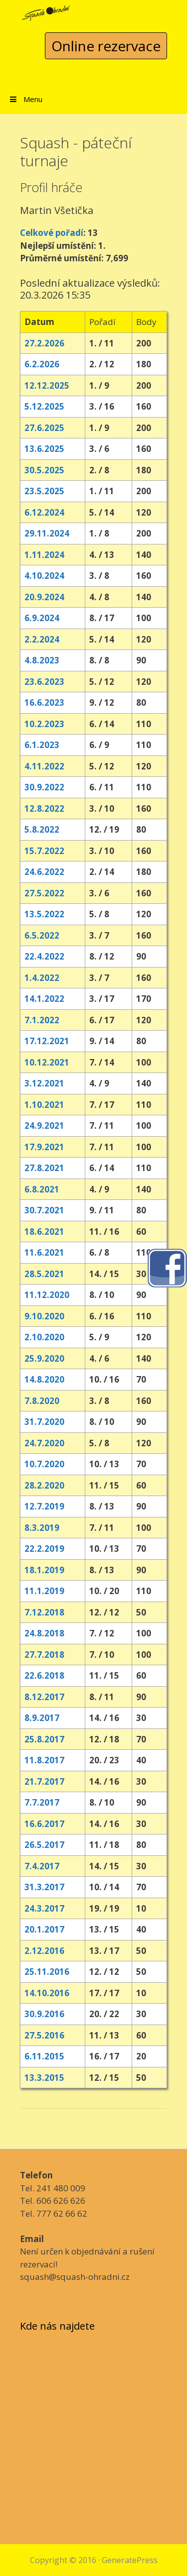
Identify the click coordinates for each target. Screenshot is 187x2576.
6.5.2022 (41, 935)
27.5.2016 (44, 2035)
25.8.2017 (44, 1739)
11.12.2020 (46, 1294)
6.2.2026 (41, 364)
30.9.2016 (44, 2014)
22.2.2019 (44, 1548)
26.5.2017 (44, 1844)
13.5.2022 (44, 914)
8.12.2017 (44, 1697)
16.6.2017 (44, 1823)
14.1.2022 (44, 998)
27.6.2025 (44, 427)
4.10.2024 (44, 575)
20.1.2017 (44, 1929)
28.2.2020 (44, 1485)
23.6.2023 (44, 681)
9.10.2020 (44, 1316)
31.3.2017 (44, 1887)
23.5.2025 (44, 491)
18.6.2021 (44, 1231)
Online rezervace (106, 45)
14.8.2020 (44, 1379)
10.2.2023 (44, 724)
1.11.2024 (44, 554)
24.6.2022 (44, 871)
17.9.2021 (44, 1147)
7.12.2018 (44, 1612)
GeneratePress (130, 2560)
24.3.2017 (44, 1908)
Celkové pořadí (51, 232)
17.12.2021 (46, 1041)
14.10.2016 (46, 1993)
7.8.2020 (41, 1400)
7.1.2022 (41, 1020)
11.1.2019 (44, 1591)
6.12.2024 (44, 512)
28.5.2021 (44, 1274)
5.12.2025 (44, 406)
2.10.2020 (44, 1337)
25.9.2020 (44, 1358)
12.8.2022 (44, 808)
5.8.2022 (41, 829)
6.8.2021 (41, 1189)
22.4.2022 (44, 956)
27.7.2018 (44, 1654)
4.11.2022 (44, 766)
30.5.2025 (44, 470)
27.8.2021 (44, 1168)
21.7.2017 (44, 1781)
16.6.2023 (44, 702)
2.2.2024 (41, 639)
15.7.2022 (44, 851)
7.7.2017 (41, 1802)
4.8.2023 (41, 660)
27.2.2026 (44, 343)
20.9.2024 (44, 597)
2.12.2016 (44, 1950)
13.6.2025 (44, 448)
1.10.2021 (44, 1104)
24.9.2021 (44, 1125)
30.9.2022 (44, 787)
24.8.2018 (44, 1633)
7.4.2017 (41, 1866)
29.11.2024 (46, 533)
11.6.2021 (44, 1252)
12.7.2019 (44, 1506)
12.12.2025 (46, 385)
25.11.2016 (46, 1971)
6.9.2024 (41, 618)
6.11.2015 (44, 2056)
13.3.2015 (44, 2077)
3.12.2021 (44, 1083)
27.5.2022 (44, 893)
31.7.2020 (44, 1421)
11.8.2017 (44, 1760)
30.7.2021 (44, 1210)
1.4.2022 (41, 977)
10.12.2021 (46, 1062)
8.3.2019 (41, 1527)
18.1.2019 (44, 1570)
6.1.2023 (41, 745)
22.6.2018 (44, 1675)
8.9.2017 (41, 1717)
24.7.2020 (44, 1443)
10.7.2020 (44, 1464)
